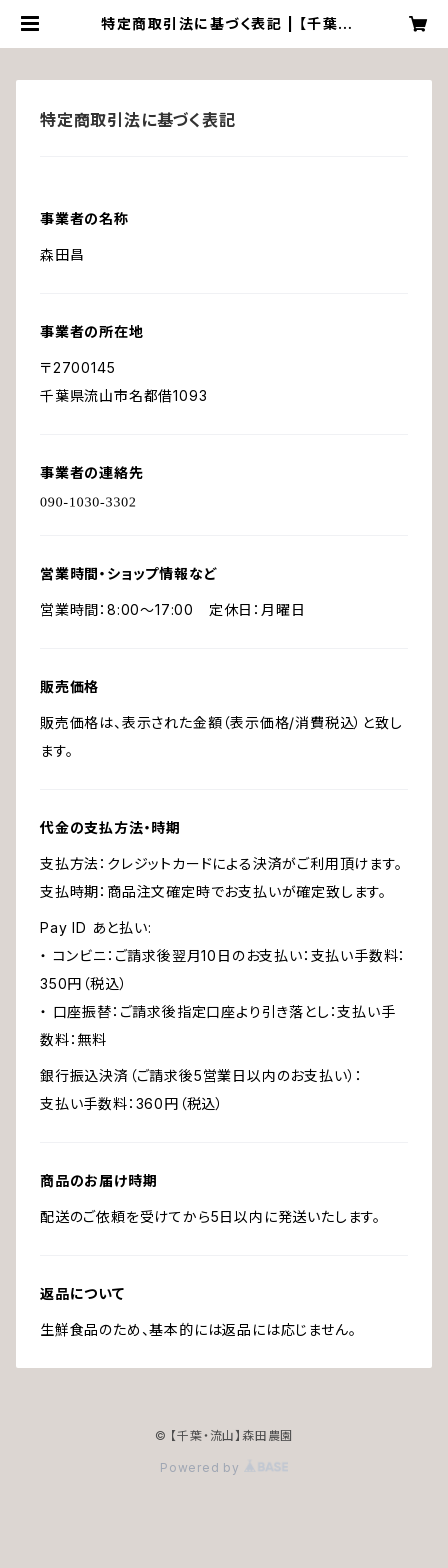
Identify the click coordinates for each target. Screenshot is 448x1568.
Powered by (224, 1467)
